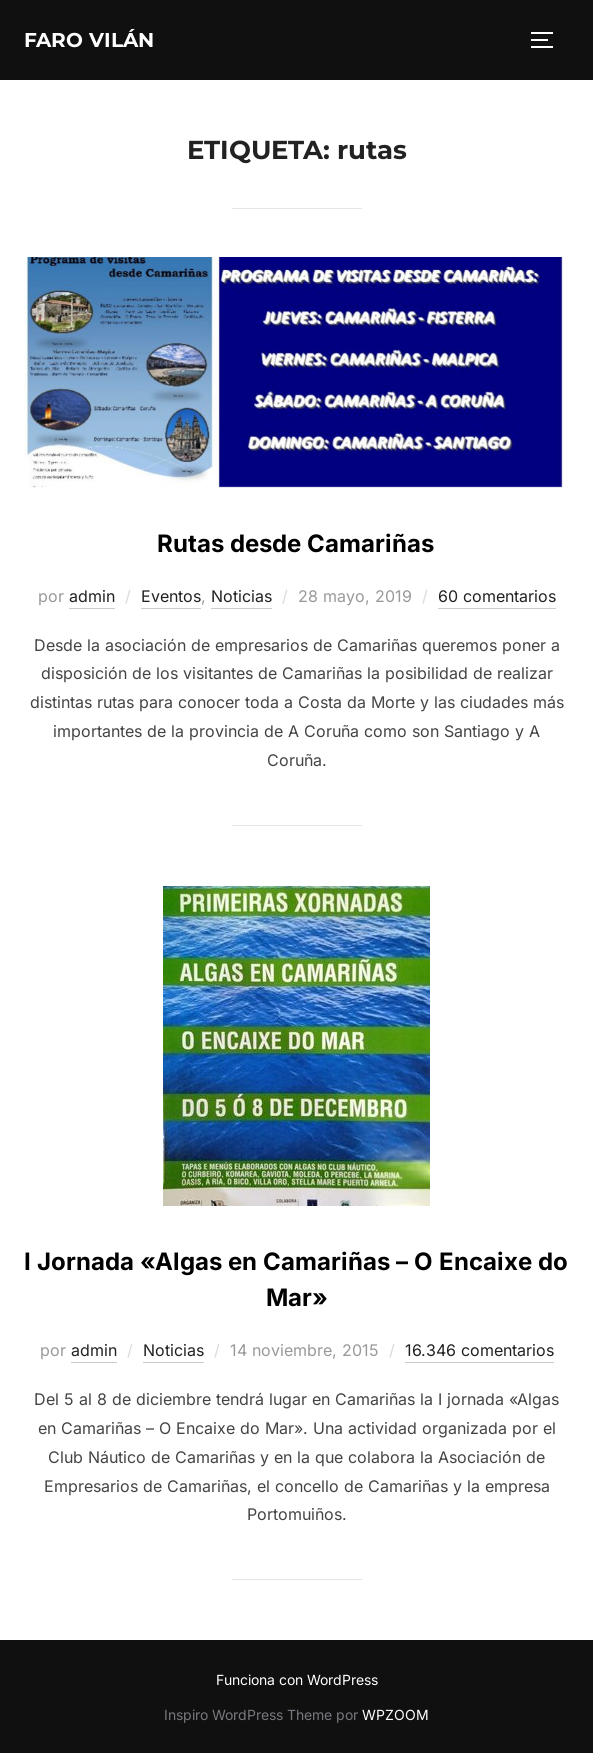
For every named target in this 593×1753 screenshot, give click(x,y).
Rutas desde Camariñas (295, 543)
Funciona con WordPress (297, 1679)
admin (92, 596)
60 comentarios (497, 596)
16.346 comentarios (479, 1350)
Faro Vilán (89, 40)
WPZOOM (395, 1714)
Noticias (241, 596)
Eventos (171, 596)
